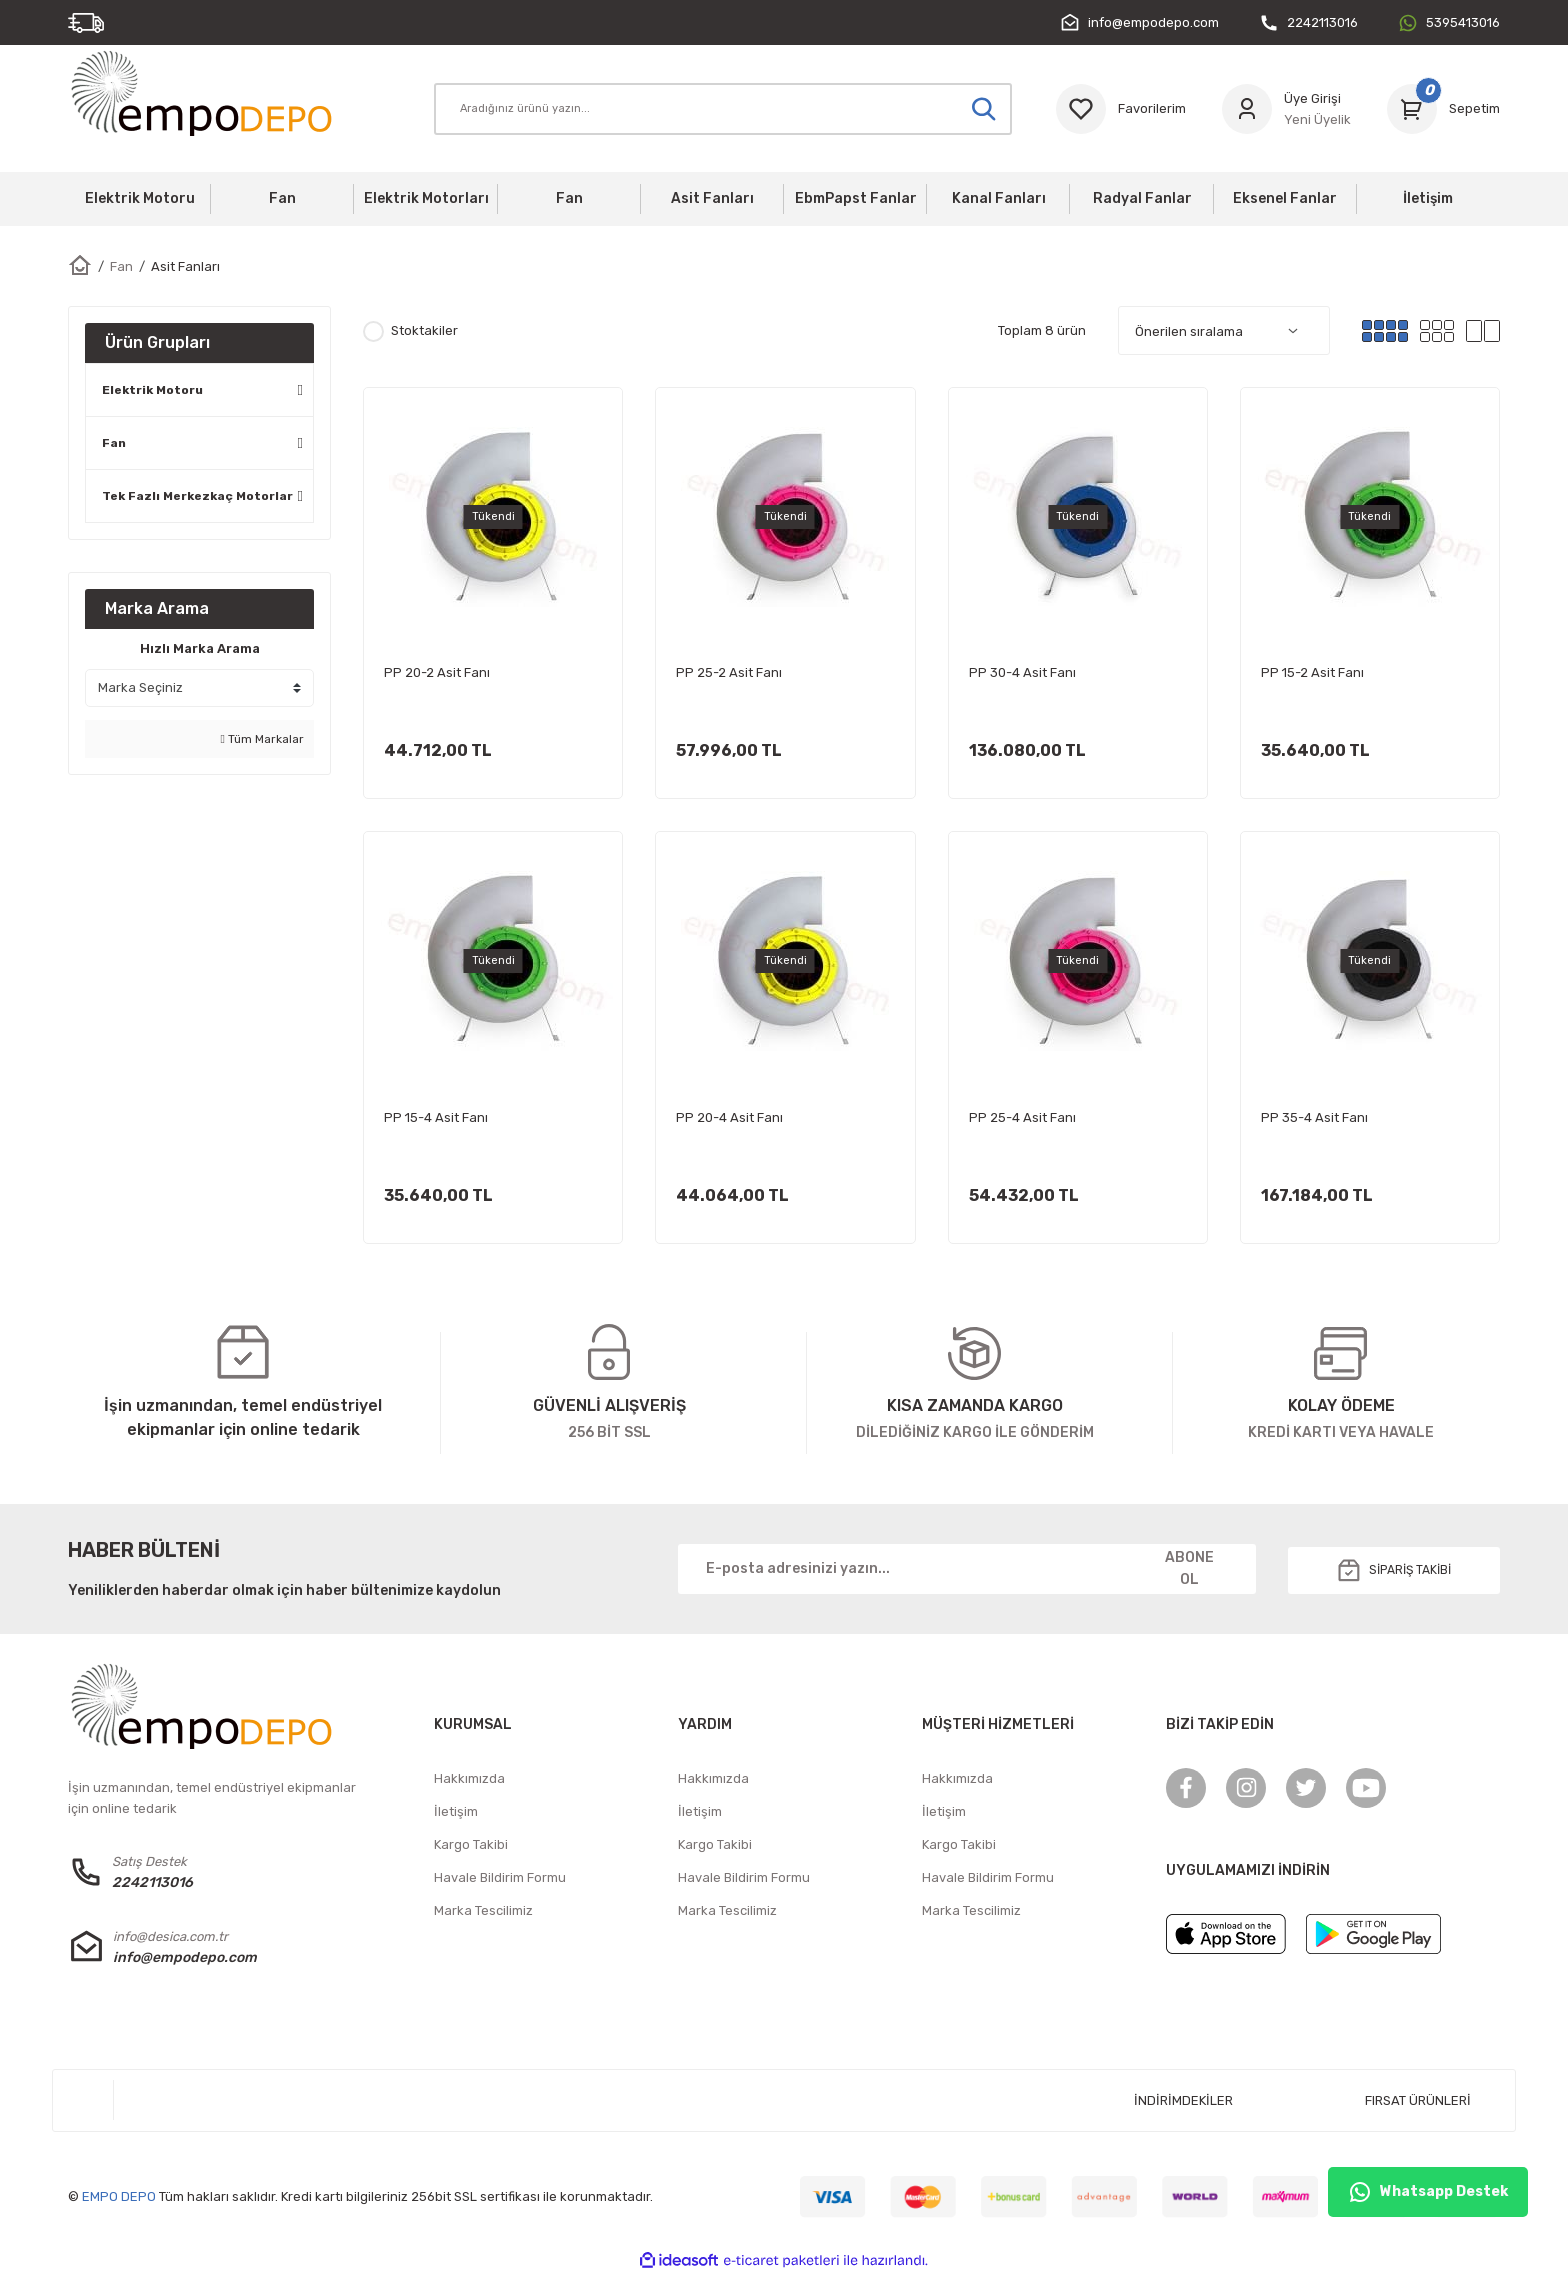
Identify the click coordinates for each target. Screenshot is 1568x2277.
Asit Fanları (185, 266)
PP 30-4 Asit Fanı (1022, 672)
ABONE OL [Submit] (1189, 1571)
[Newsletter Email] (967, 1571)
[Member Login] (1286, 109)
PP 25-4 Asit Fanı (1022, 1117)
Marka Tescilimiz (483, 1912)
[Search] (723, 109)
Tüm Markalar (262, 739)
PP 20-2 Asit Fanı (437, 672)
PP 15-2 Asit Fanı (1312, 672)
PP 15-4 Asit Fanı (436, 1117)
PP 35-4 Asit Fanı (1314, 1117)
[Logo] (211, 92)
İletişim (456, 1813)
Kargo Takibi (471, 1846)
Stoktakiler (424, 330)
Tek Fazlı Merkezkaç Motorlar (197, 496)
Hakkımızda (469, 1780)
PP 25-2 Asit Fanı (729, 672)
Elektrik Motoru (152, 390)
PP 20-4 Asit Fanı (729, 1117)
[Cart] (1443, 109)
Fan (114, 443)
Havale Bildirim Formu (500, 1879)
